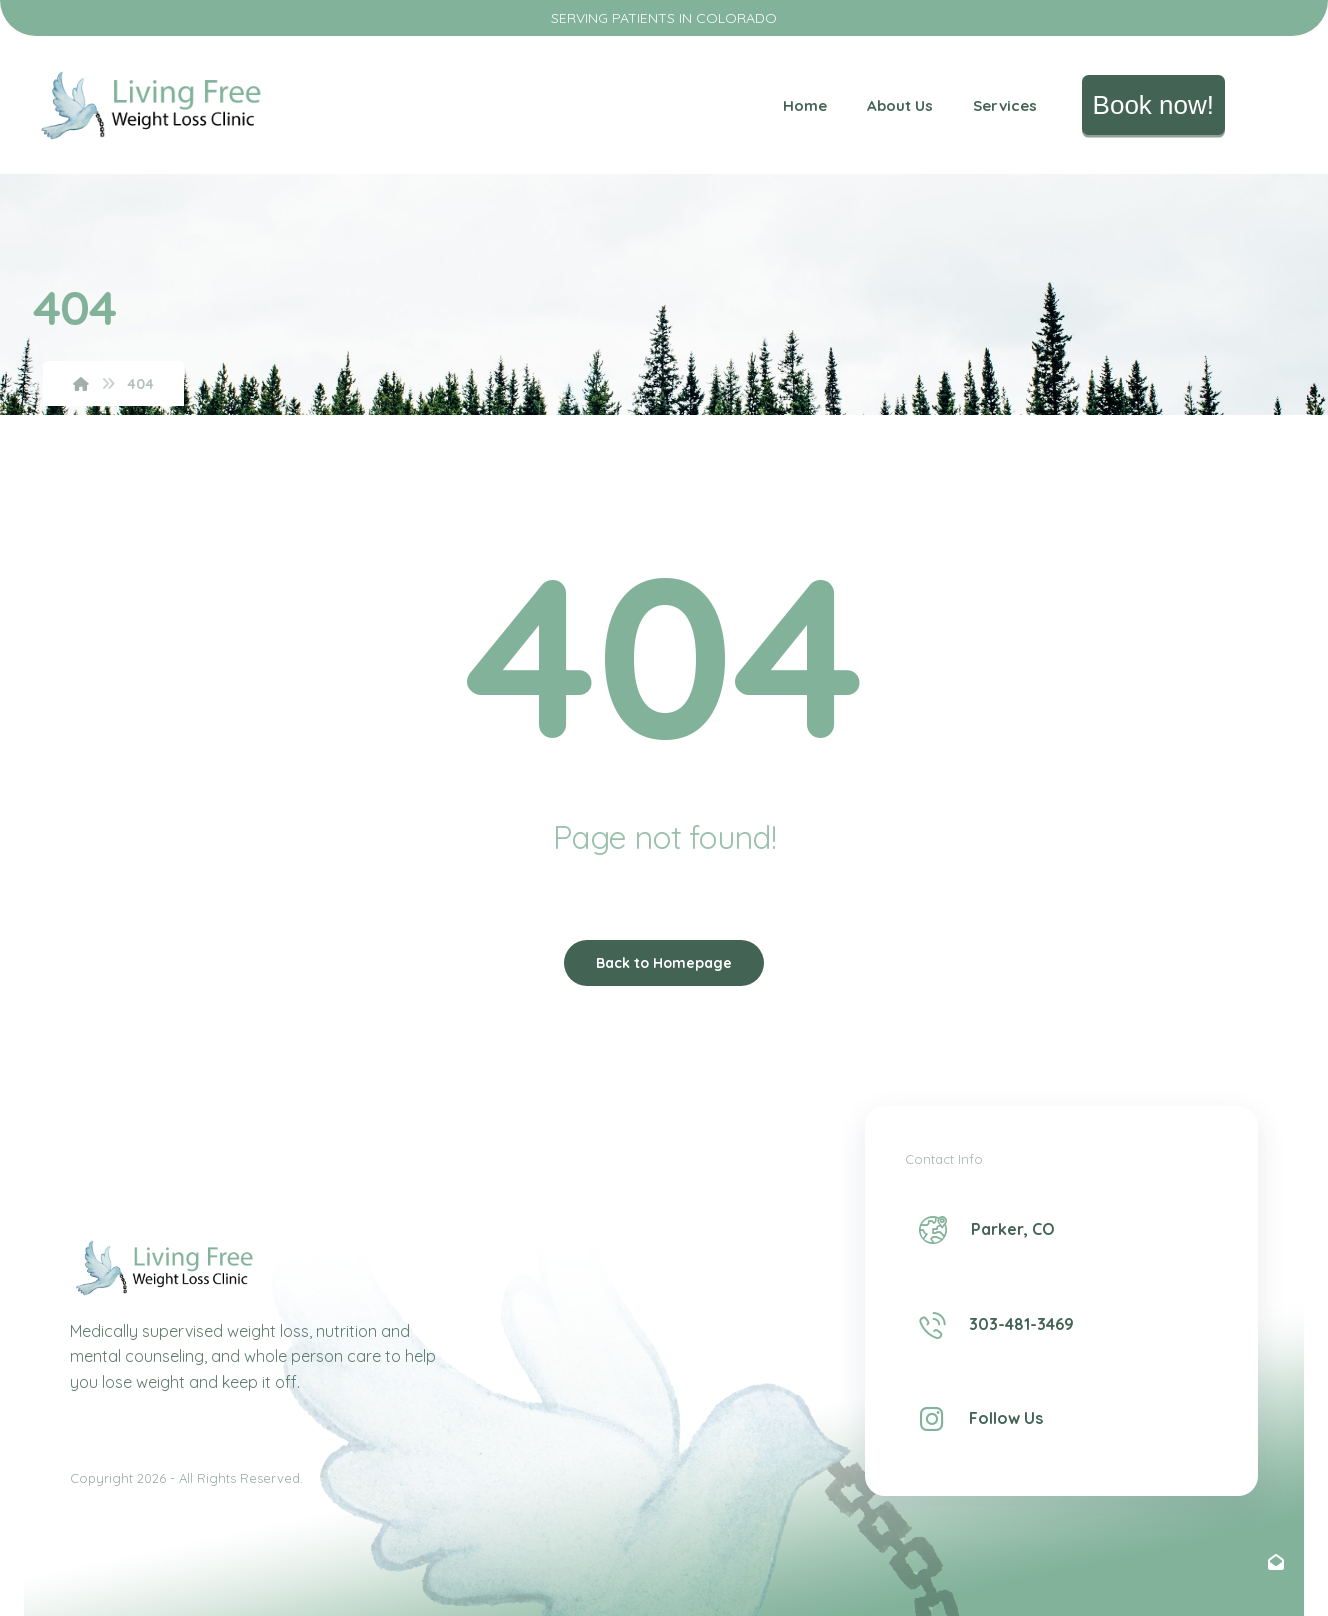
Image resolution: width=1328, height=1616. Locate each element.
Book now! (1153, 105)
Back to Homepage (664, 963)
